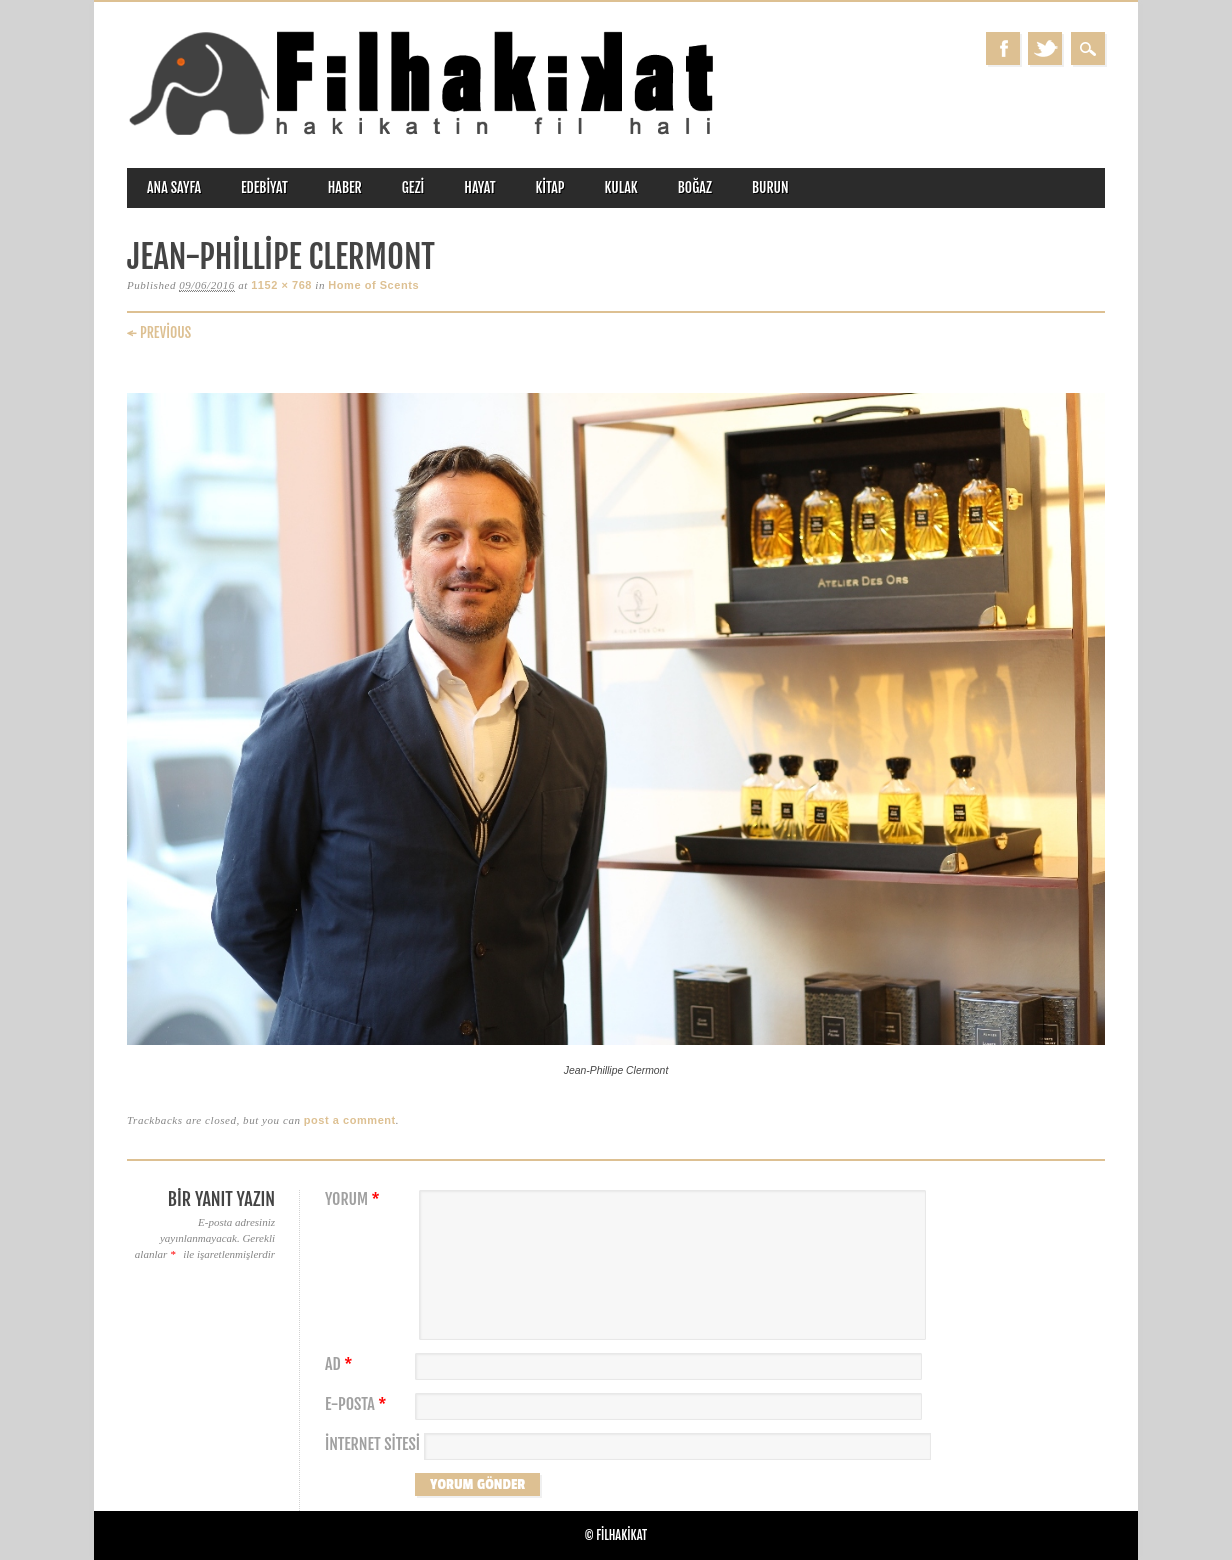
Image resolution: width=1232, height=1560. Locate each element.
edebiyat (264, 187)
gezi (413, 187)
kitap (550, 187)
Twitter (1045, 48)
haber (345, 187)
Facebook (1003, 48)
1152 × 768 (281, 285)
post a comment (350, 1120)
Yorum (355, 1199)
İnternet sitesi (372, 1444)
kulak (621, 187)
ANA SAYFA (174, 187)
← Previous (159, 332)
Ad (341, 1364)
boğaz (695, 187)
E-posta (358, 1404)
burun (770, 187)
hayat (479, 187)
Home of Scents (373, 285)
